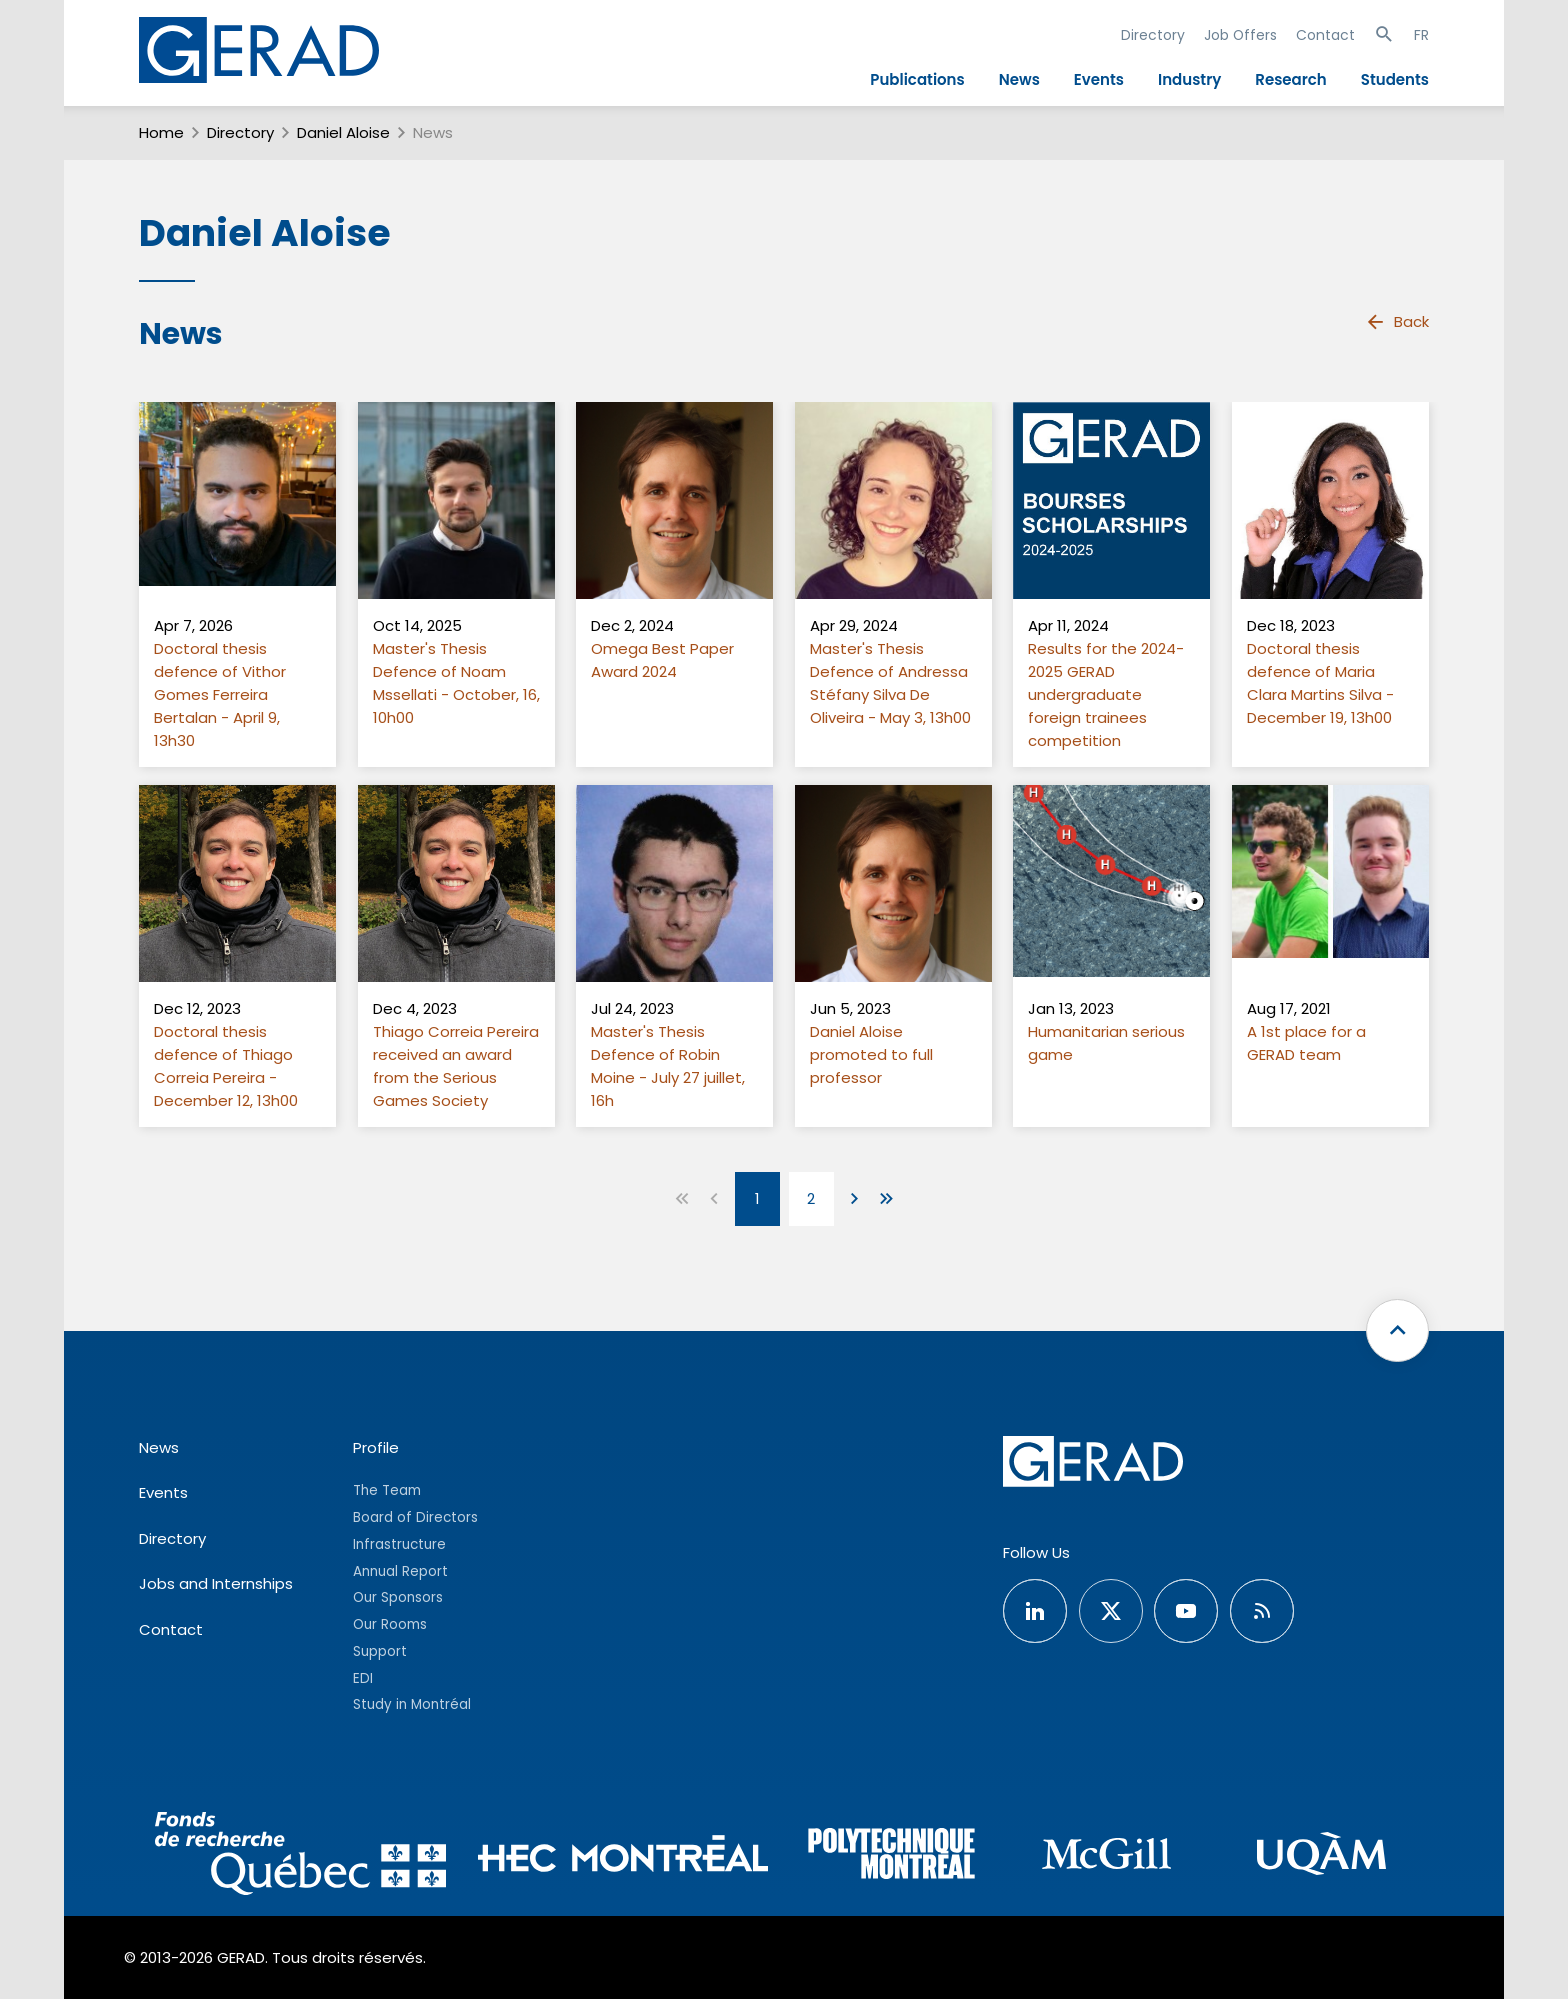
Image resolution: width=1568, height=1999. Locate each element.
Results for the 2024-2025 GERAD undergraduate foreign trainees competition (1106, 694)
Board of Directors (415, 1517)
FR (1421, 35)
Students (1395, 79)
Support (380, 1651)
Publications (917, 79)
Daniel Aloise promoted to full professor (871, 1054)
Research (1290, 79)
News (1019, 79)
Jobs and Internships (216, 1583)
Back (1397, 322)
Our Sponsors (398, 1597)
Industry (1189, 79)
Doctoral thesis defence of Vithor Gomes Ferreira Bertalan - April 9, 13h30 (220, 694)
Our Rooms (390, 1624)
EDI (363, 1678)
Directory (1153, 35)
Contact (1325, 35)
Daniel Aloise (343, 132)
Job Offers (1240, 35)
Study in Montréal (412, 1704)
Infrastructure (399, 1544)
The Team (387, 1490)
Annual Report (400, 1571)
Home (161, 132)
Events (1099, 79)
